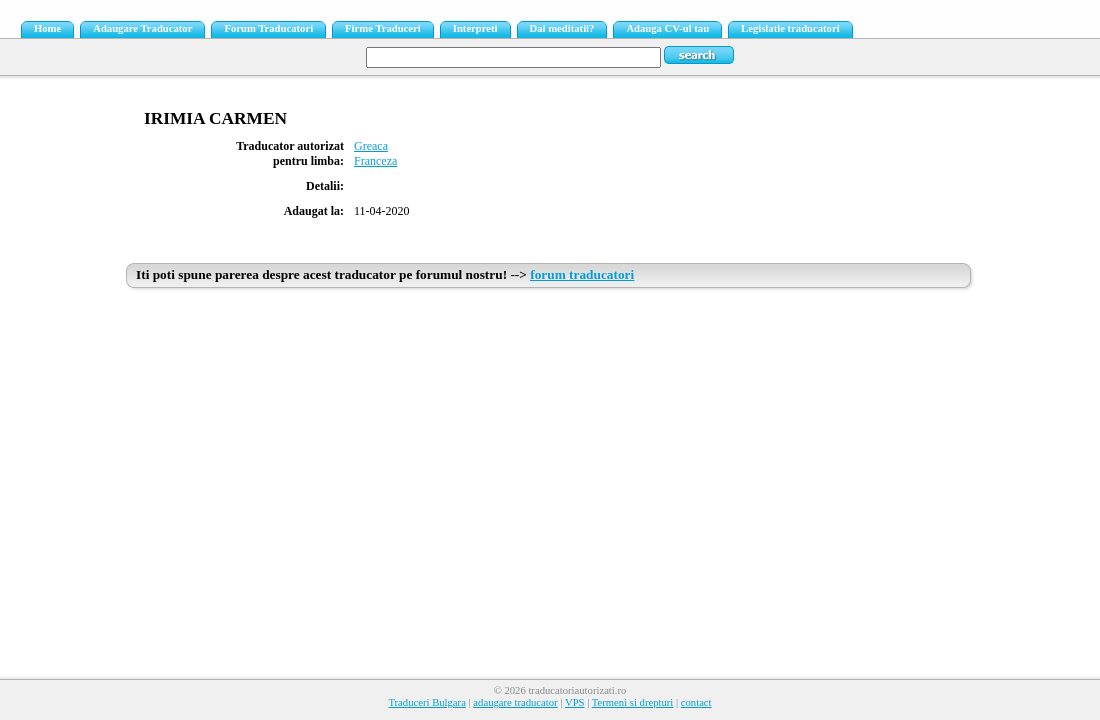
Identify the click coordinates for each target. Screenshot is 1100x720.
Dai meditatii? (562, 28)
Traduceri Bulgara (426, 702)
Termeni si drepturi (633, 702)
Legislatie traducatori (790, 28)
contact (696, 702)
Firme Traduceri (383, 28)
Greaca (371, 146)
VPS (575, 702)
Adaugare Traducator (142, 28)
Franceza (375, 161)
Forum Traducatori (268, 28)
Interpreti (475, 28)
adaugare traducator (515, 702)
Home (47, 28)
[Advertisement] (550, 447)
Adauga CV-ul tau (667, 28)
